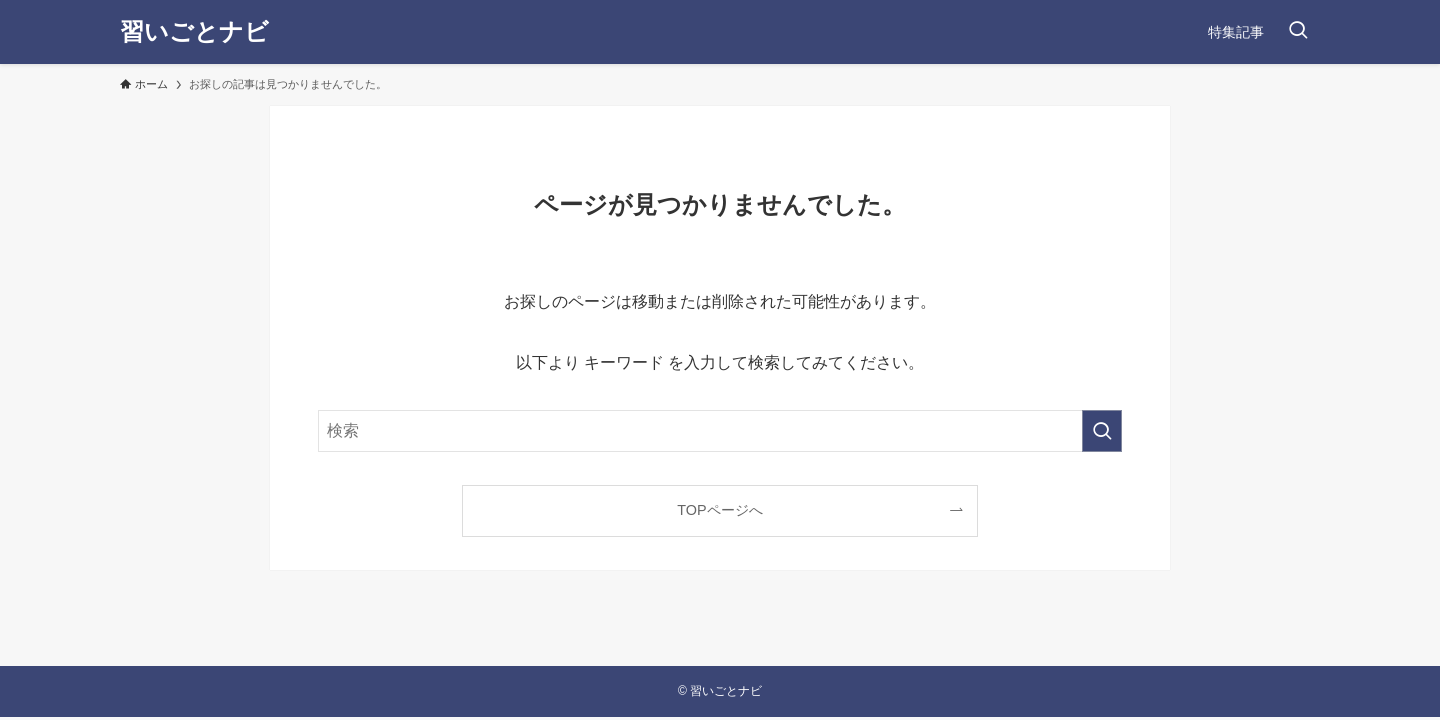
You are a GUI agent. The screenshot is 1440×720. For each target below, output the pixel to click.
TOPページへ (719, 510)
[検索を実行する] (1102, 431)
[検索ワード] (720, 431)
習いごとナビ (194, 32)
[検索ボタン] (1298, 32)
